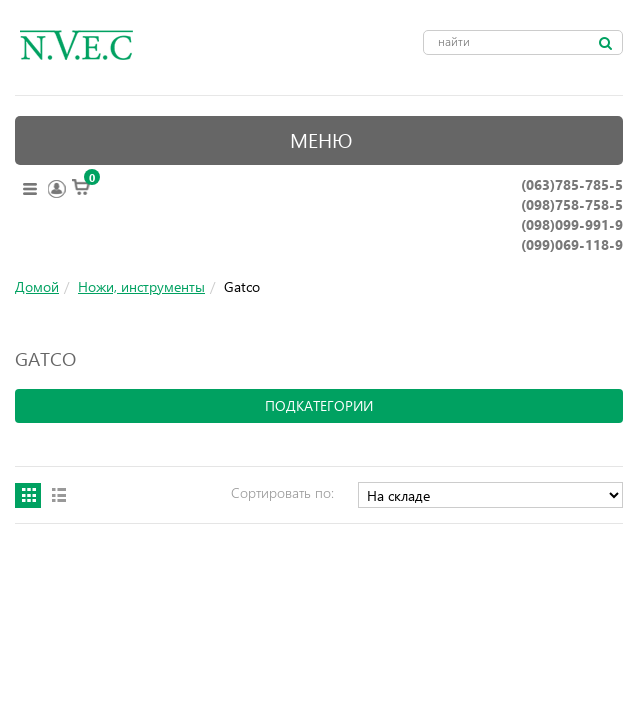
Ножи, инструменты (141, 286)
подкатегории (319, 405)
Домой (37, 286)
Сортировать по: (282, 492)
